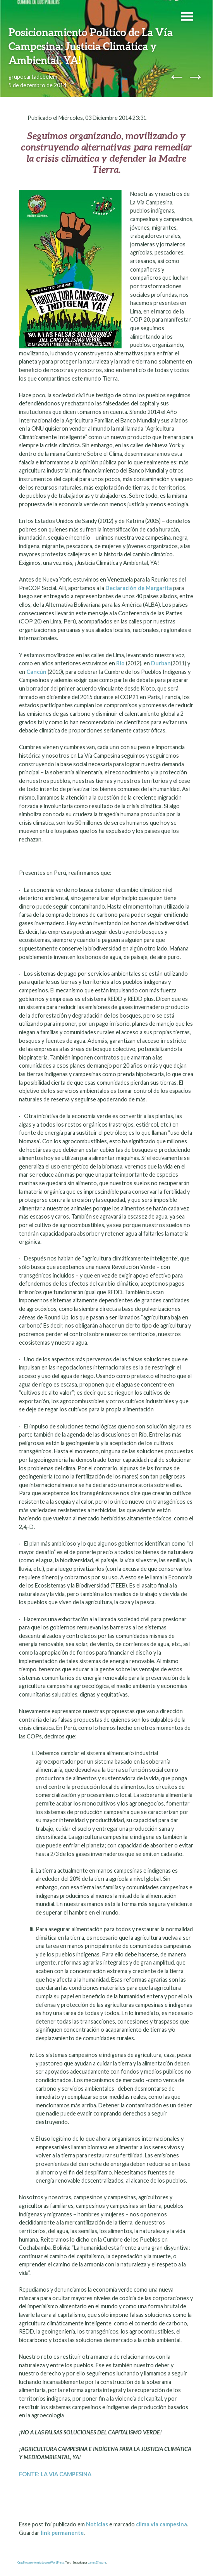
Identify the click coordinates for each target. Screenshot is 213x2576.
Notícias (97, 2524)
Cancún (36, 671)
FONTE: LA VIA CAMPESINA (56, 2474)
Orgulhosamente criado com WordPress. (41, 2562)
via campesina (169, 2524)
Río (120, 663)
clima (142, 2524)
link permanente (62, 2532)
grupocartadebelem (33, 76)
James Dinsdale (97, 2562)
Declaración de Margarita (138, 588)
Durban (161, 663)
